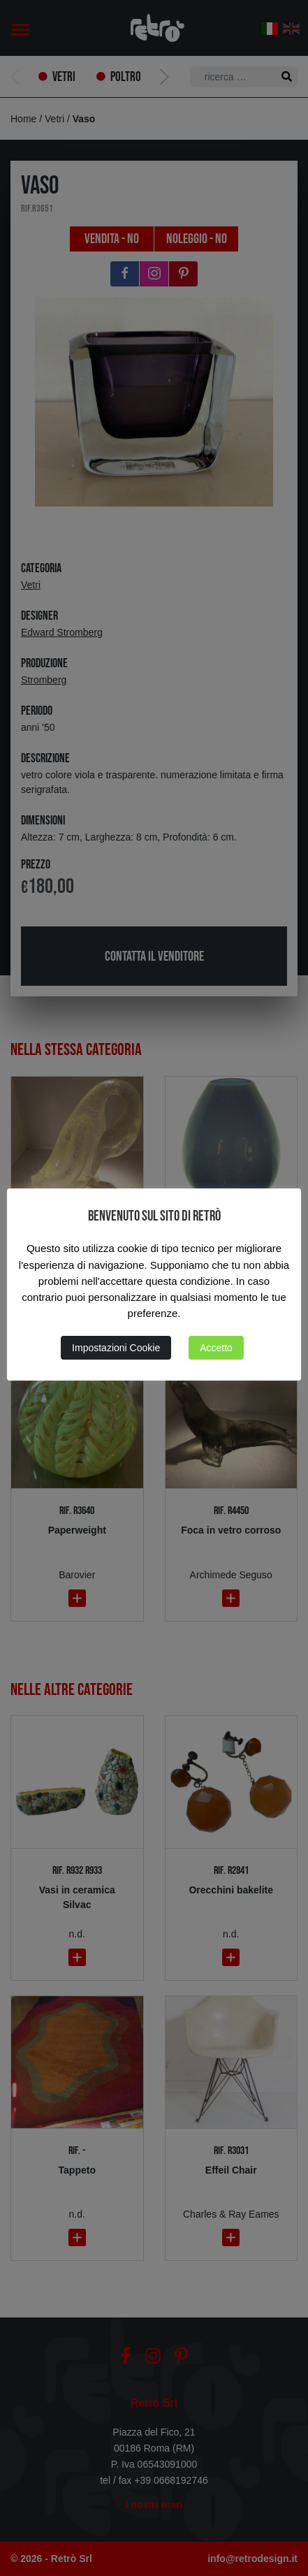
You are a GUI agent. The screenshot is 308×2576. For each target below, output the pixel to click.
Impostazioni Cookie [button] (116, 1347)
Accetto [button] (216, 1347)
